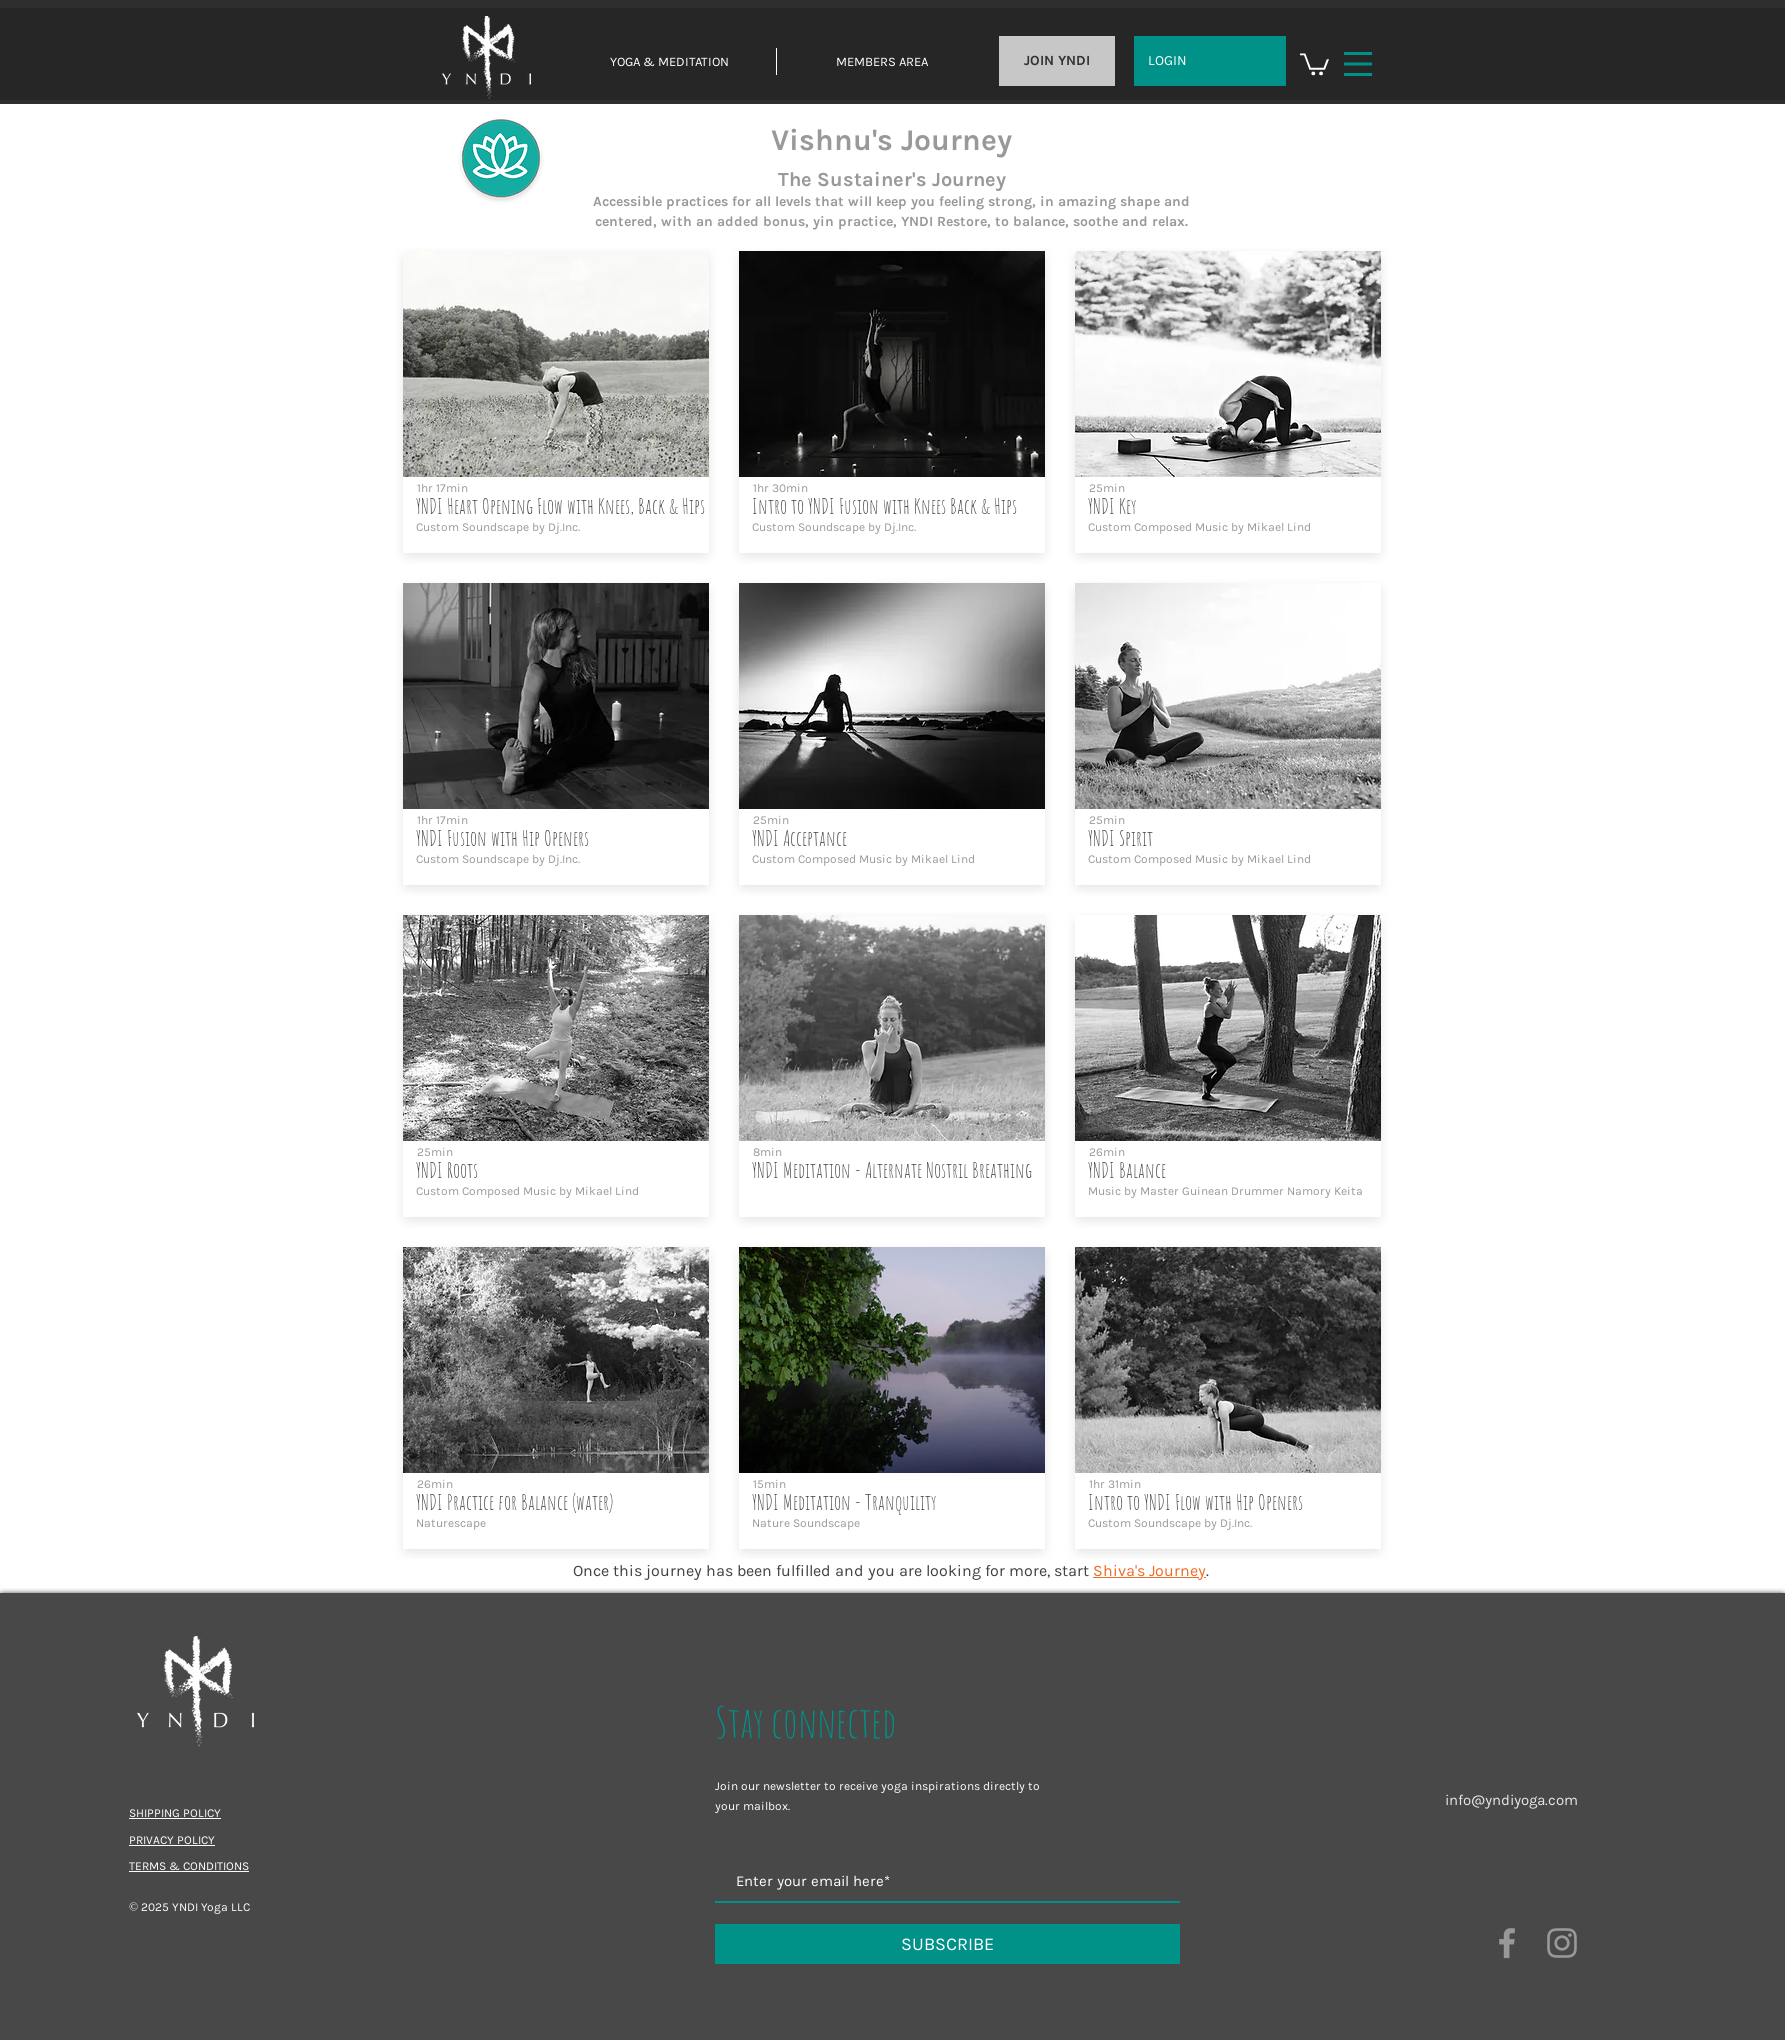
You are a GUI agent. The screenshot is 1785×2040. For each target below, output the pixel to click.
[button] (1314, 63)
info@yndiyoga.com (1511, 1800)
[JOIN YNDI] (1057, 61)
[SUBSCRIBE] (947, 1944)
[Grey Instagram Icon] (1562, 1943)
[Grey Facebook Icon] (1507, 1943)
